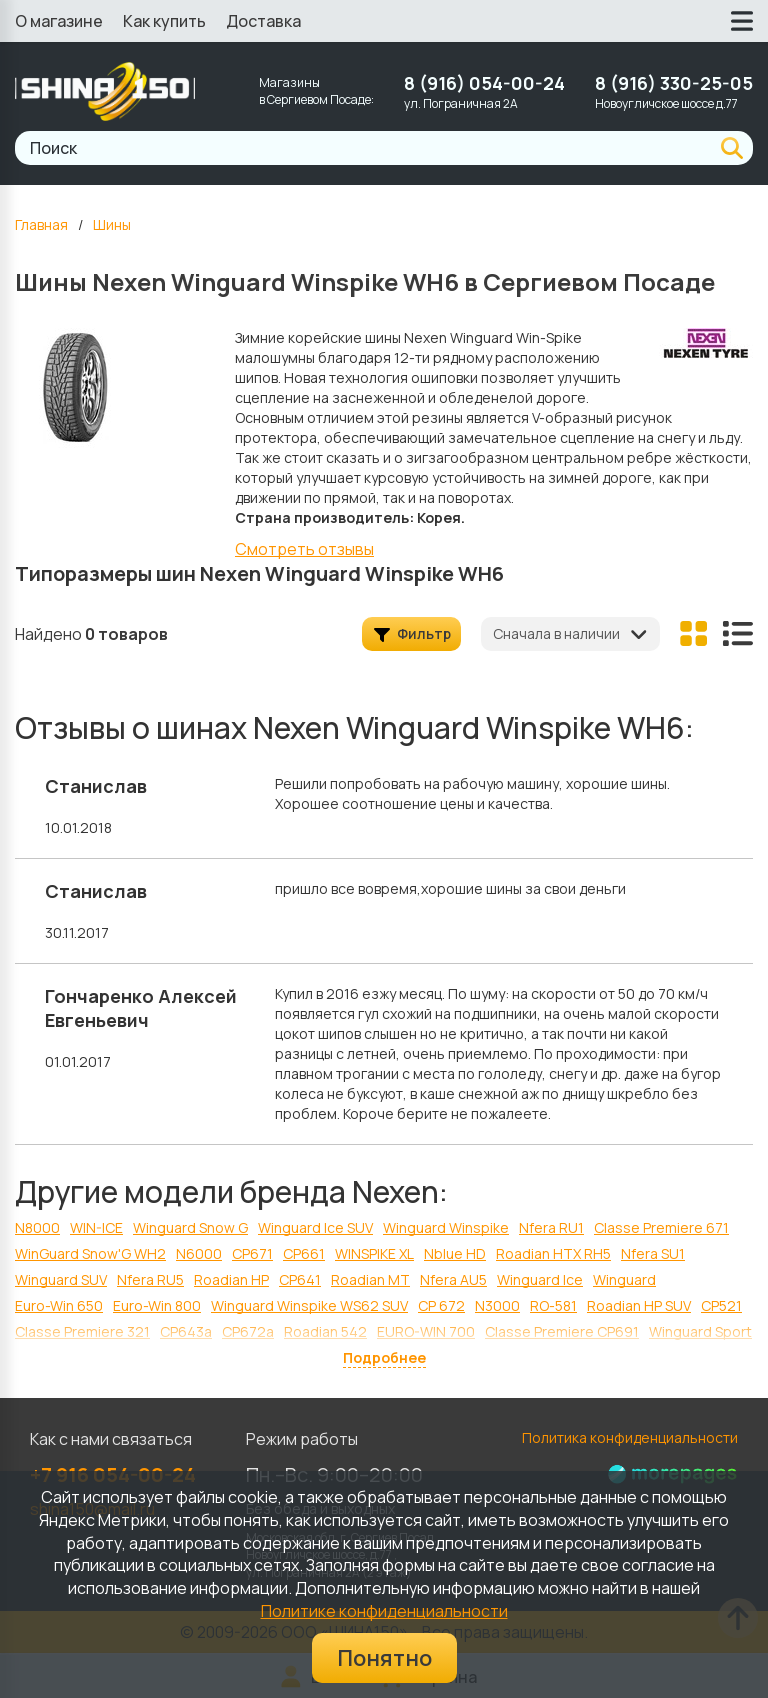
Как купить (164, 21)
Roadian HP (231, 1279)
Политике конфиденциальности (384, 1611)
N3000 (497, 1305)
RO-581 (553, 1305)
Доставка (263, 21)
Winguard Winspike (446, 1227)
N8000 (37, 1227)
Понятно (384, 1658)
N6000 (199, 1253)
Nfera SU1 (653, 1253)
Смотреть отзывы (304, 549)
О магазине (59, 21)
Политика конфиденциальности (630, 1437)
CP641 (300, 1279)
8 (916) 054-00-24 (484, 83)
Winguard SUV (61, 1279)
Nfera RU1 (551, 1227)
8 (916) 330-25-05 (674, 83)
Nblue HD (455, 1253)
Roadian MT (370, 1279)
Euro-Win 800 (157, 1305)
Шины (112, 224)
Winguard (624, 1279)
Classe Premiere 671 (661, 1227)
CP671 (252, 1253)
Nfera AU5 (453, 1279)
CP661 (304, 1253)
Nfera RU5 (150, 1279)
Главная (41, 224)
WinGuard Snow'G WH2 (90, 1253)
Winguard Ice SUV (315, 1227)
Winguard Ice (540, 1279)
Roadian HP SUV (639, 1305)
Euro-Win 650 (59, 1305)
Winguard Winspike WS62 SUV (309, 1305)
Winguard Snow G (190, 1227)
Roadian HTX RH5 (553, 1253)
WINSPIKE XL (374, 1253)
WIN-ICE (96, 1227)
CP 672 (441, 1305)
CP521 (721, 1305)
